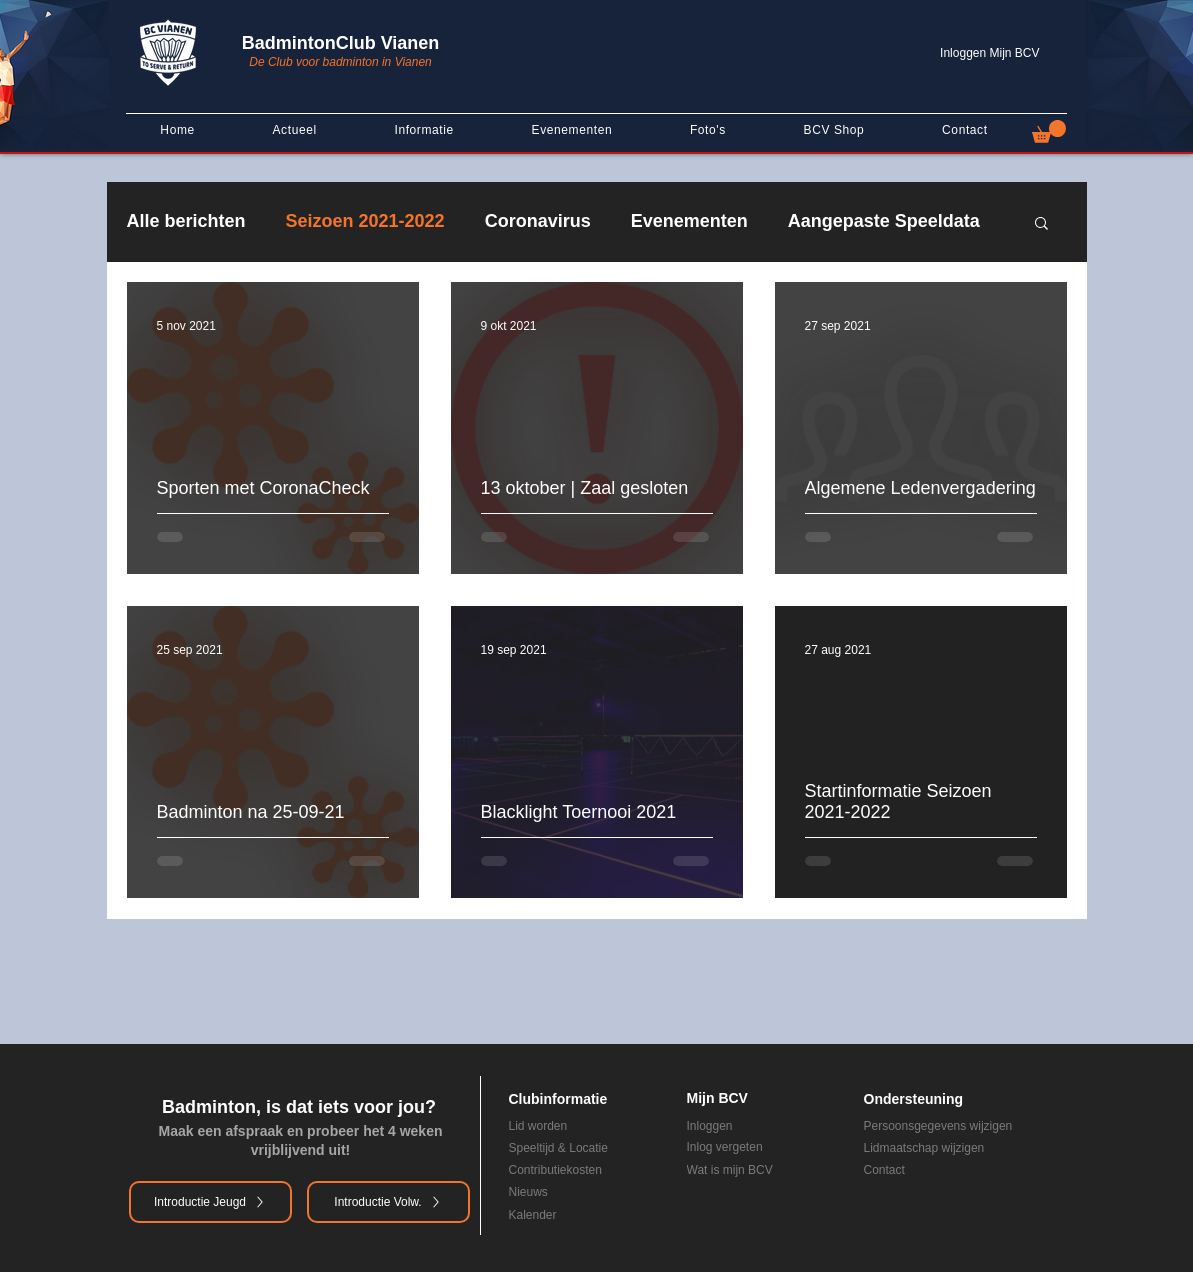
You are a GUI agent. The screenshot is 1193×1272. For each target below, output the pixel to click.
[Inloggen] (761, 1126)
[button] (1049, 131)
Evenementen (689, 221)
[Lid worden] (557, 1126)
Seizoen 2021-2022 (365, 221)
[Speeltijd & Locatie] (583, 1148)
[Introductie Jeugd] (210, 1202)
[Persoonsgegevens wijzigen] (964, 1126)
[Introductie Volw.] (388, 1202)
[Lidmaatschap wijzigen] (964, 1148)
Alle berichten (186, 221)
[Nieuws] (570, 1192)
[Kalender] (570, 1215)
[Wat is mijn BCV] (761, 1170)
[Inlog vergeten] (761, 1147)
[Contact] (950, 1170)
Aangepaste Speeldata (884, 221)
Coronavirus (538, 221)
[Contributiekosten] (583, 1170)
